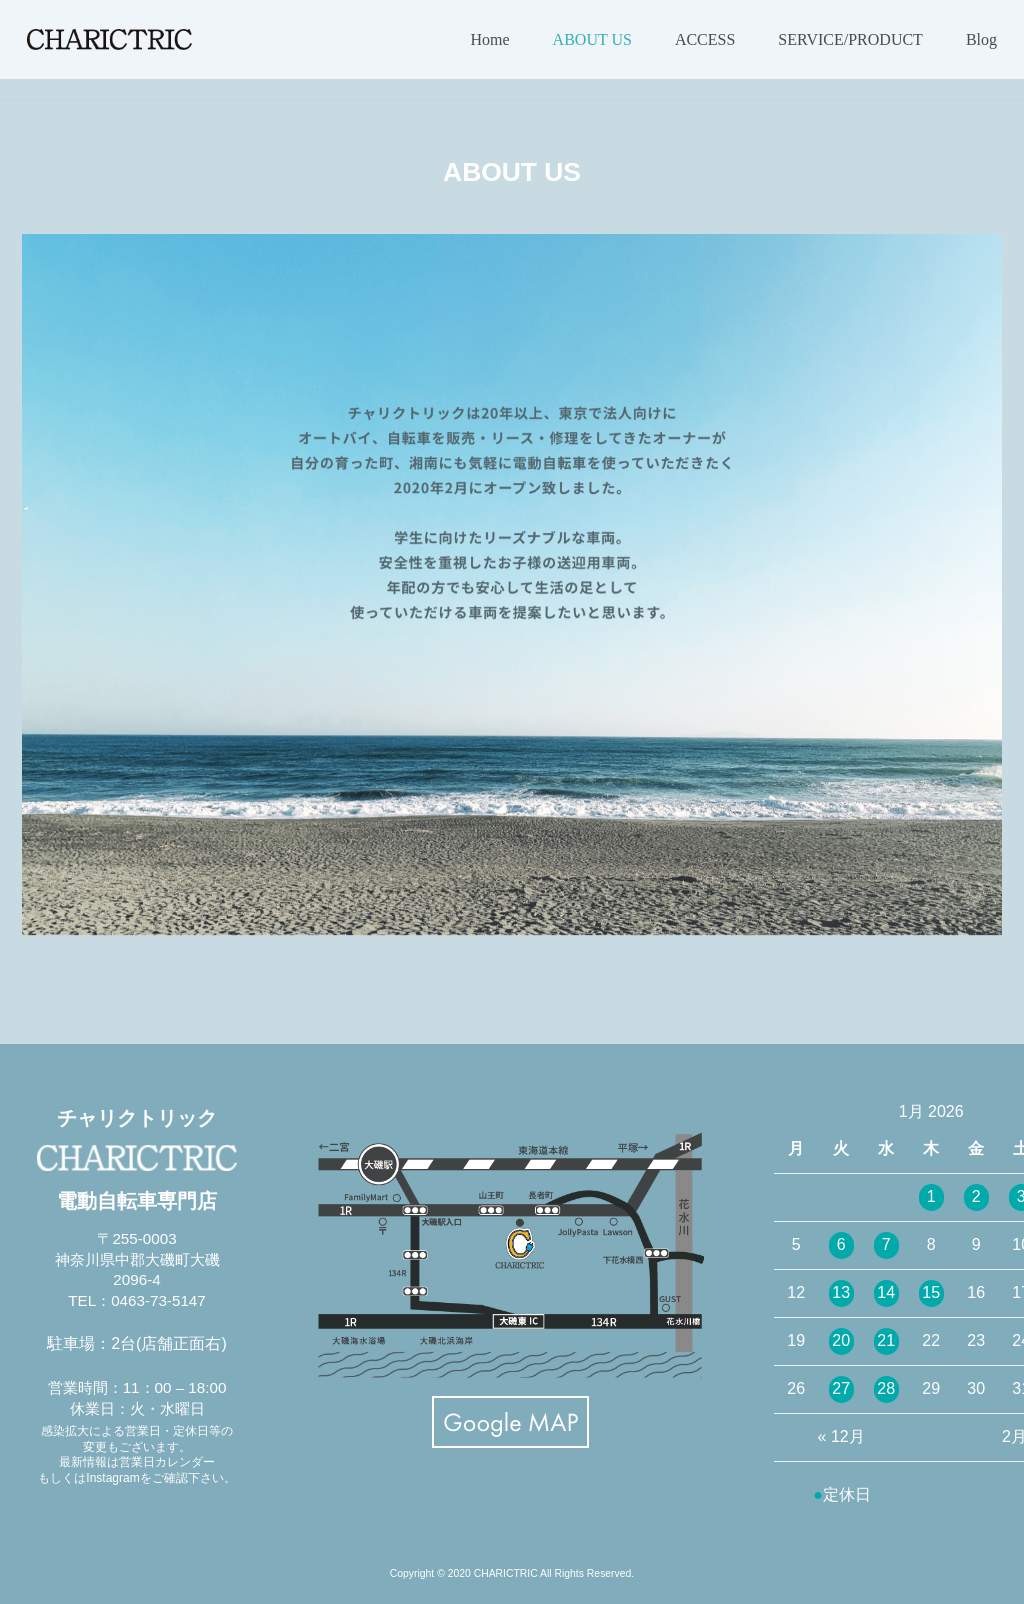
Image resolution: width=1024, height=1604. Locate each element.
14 (886, 1292)
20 (841, 1340)
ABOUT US (592, 39)
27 (841, 1388)
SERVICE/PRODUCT (850, 39)
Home (490, 39)
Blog (981, 39)
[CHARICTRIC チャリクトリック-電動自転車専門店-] (109, 39)
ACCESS (705, 39)
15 (931, 1292)
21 (886, 1340)
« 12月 (841, 1436)
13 (841, 1292)
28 (886, 1388)
